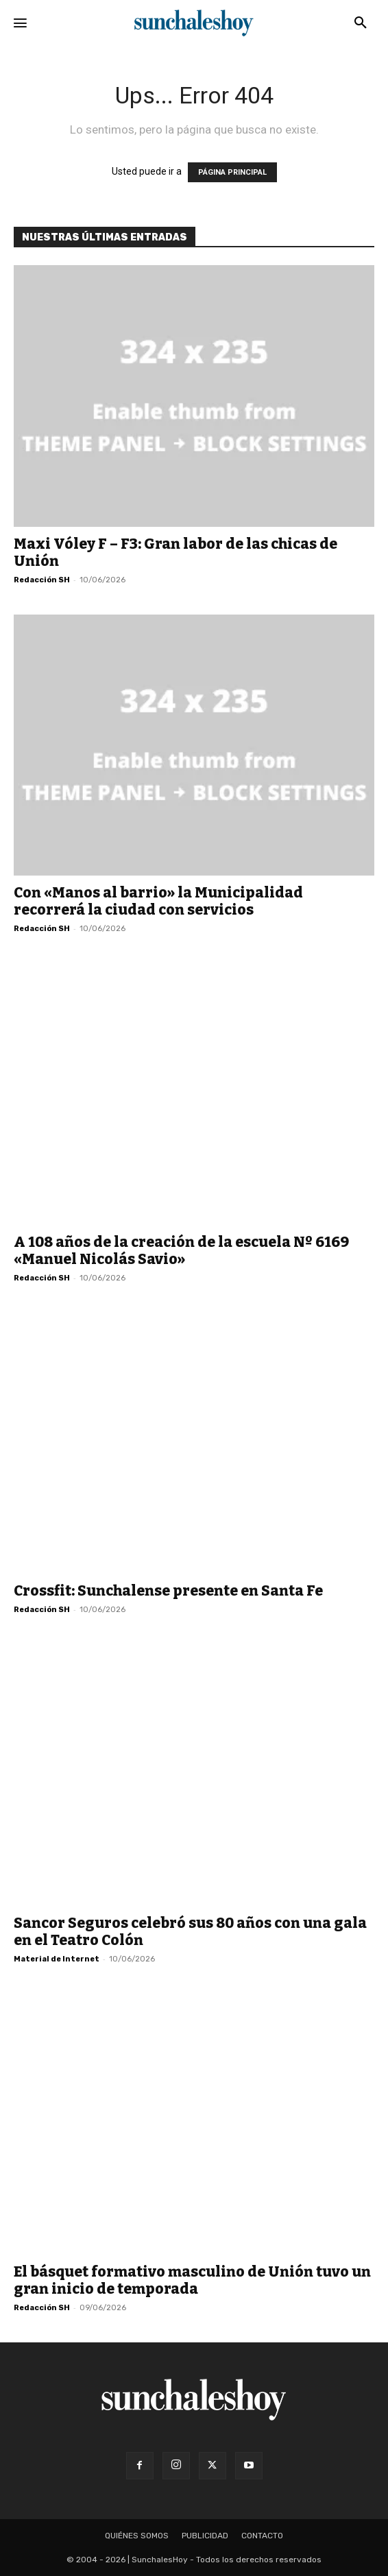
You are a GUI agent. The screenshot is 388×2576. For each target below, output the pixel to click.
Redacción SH (42, 579)
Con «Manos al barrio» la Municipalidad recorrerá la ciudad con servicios (158, 901)
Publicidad (205, 2535)
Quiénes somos (137, 2535)
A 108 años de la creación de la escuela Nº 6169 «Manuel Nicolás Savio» (181, 1250)
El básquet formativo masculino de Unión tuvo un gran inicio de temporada (192, 2280)
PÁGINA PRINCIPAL (232, 172)
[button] (360, 23)
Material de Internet (56, 1959)
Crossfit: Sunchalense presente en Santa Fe (168, 1591)
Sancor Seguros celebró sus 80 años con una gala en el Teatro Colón (190, 1931)
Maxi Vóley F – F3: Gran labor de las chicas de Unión (175, 552)
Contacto (262, 2535)
